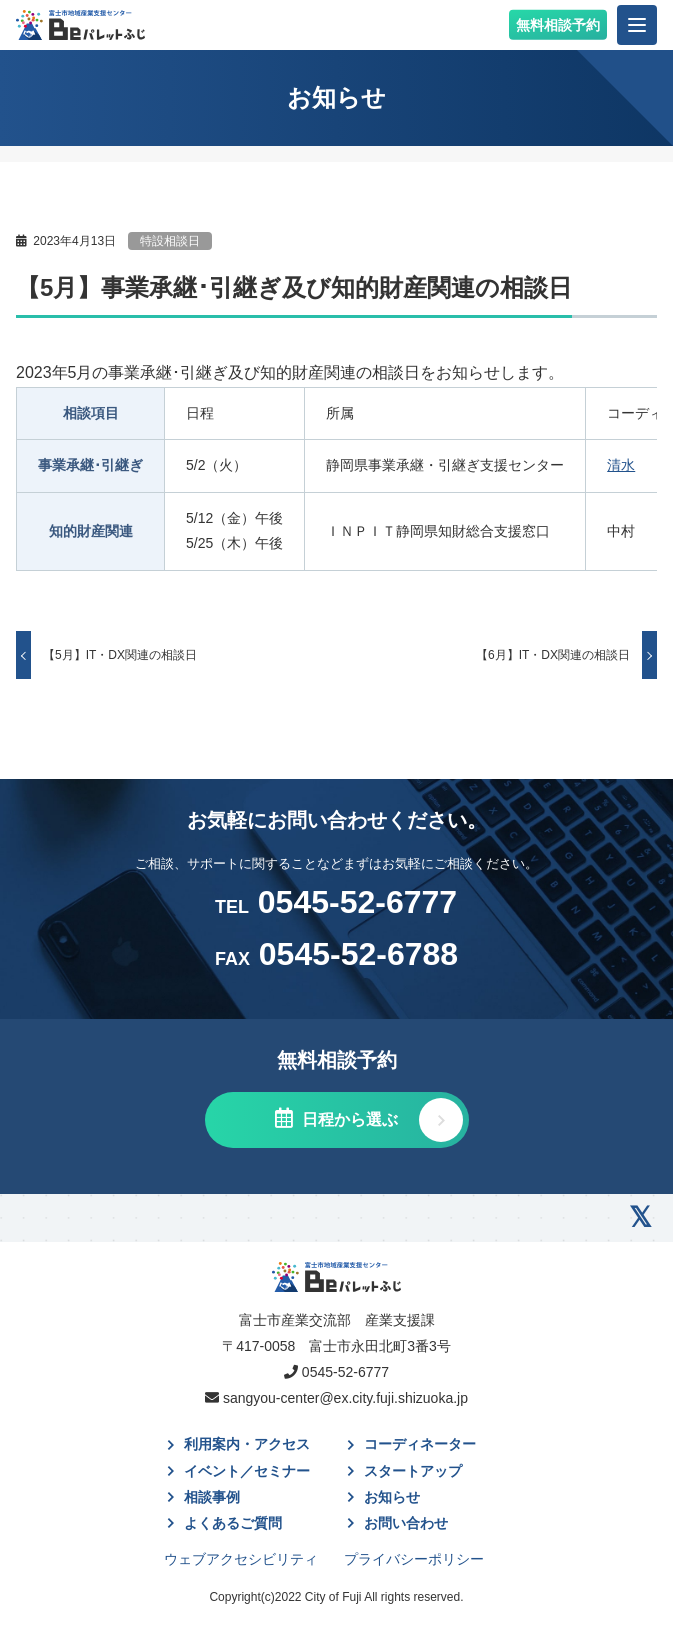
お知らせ (392, 1497)
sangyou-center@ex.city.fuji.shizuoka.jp (345, 1398)
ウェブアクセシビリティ (241, 1559)
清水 (621, 465)
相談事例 (212, 1497)
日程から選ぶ (348, 1119)
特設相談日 (170, 241)
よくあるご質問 (233, 1523)
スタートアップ (413, 1471)
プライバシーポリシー (414, 1559)
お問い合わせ (406, 1523)
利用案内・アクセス (247, 1444)
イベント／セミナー (247, 1471)
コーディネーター (420, 1444)
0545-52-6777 (336, 902)
